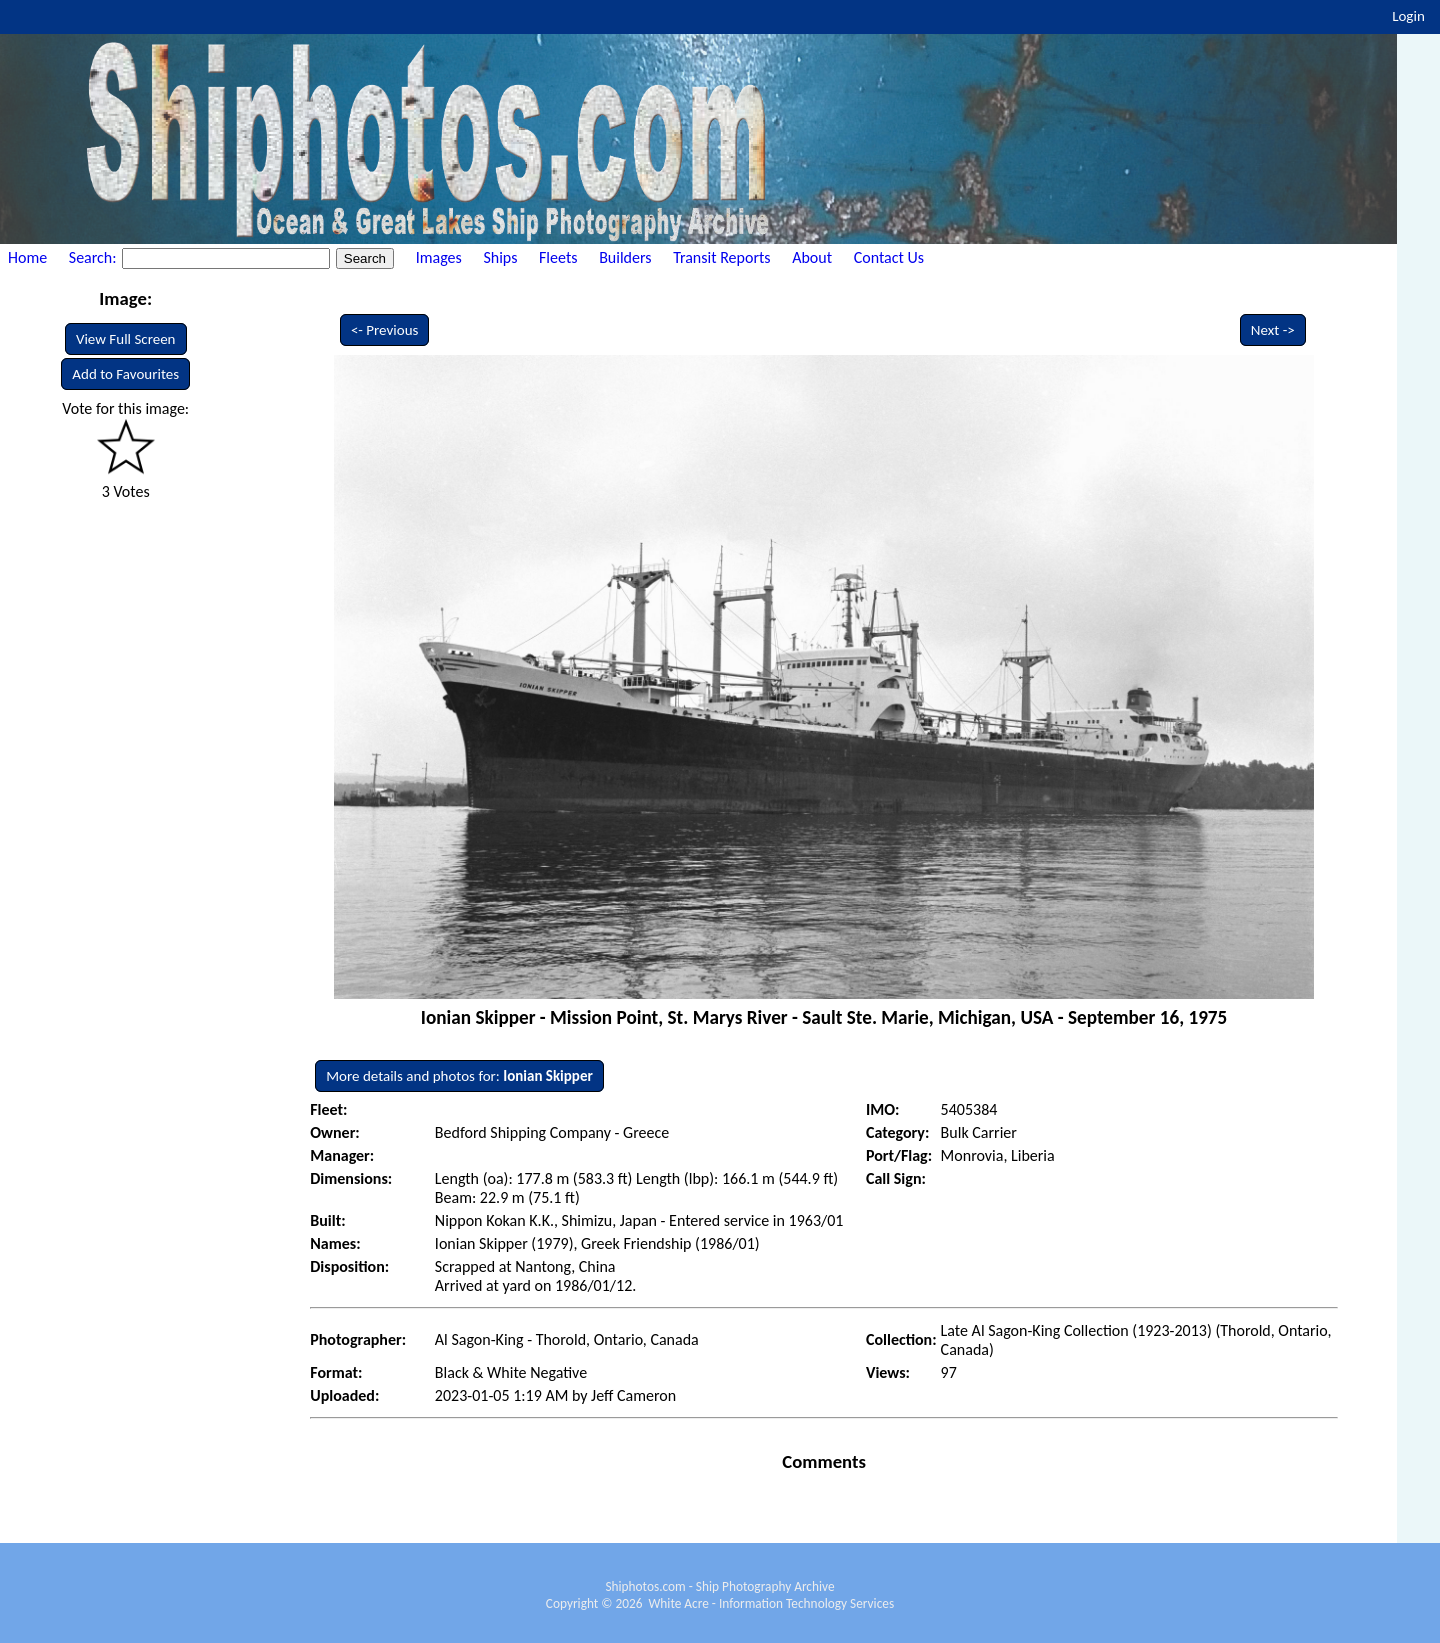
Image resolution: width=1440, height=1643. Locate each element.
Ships (500, 257)
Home (27, 257)
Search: (94, 257)
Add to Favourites (125, 374)
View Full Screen (126, 339)
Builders (625, 257)
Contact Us (889, 257)
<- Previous (385, 330)
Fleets (558, 257)
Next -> (1273, 330)
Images (439, 257)
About (812, 257)
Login (1408, 16)
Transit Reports (721, 257)
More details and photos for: (459, 1076)
